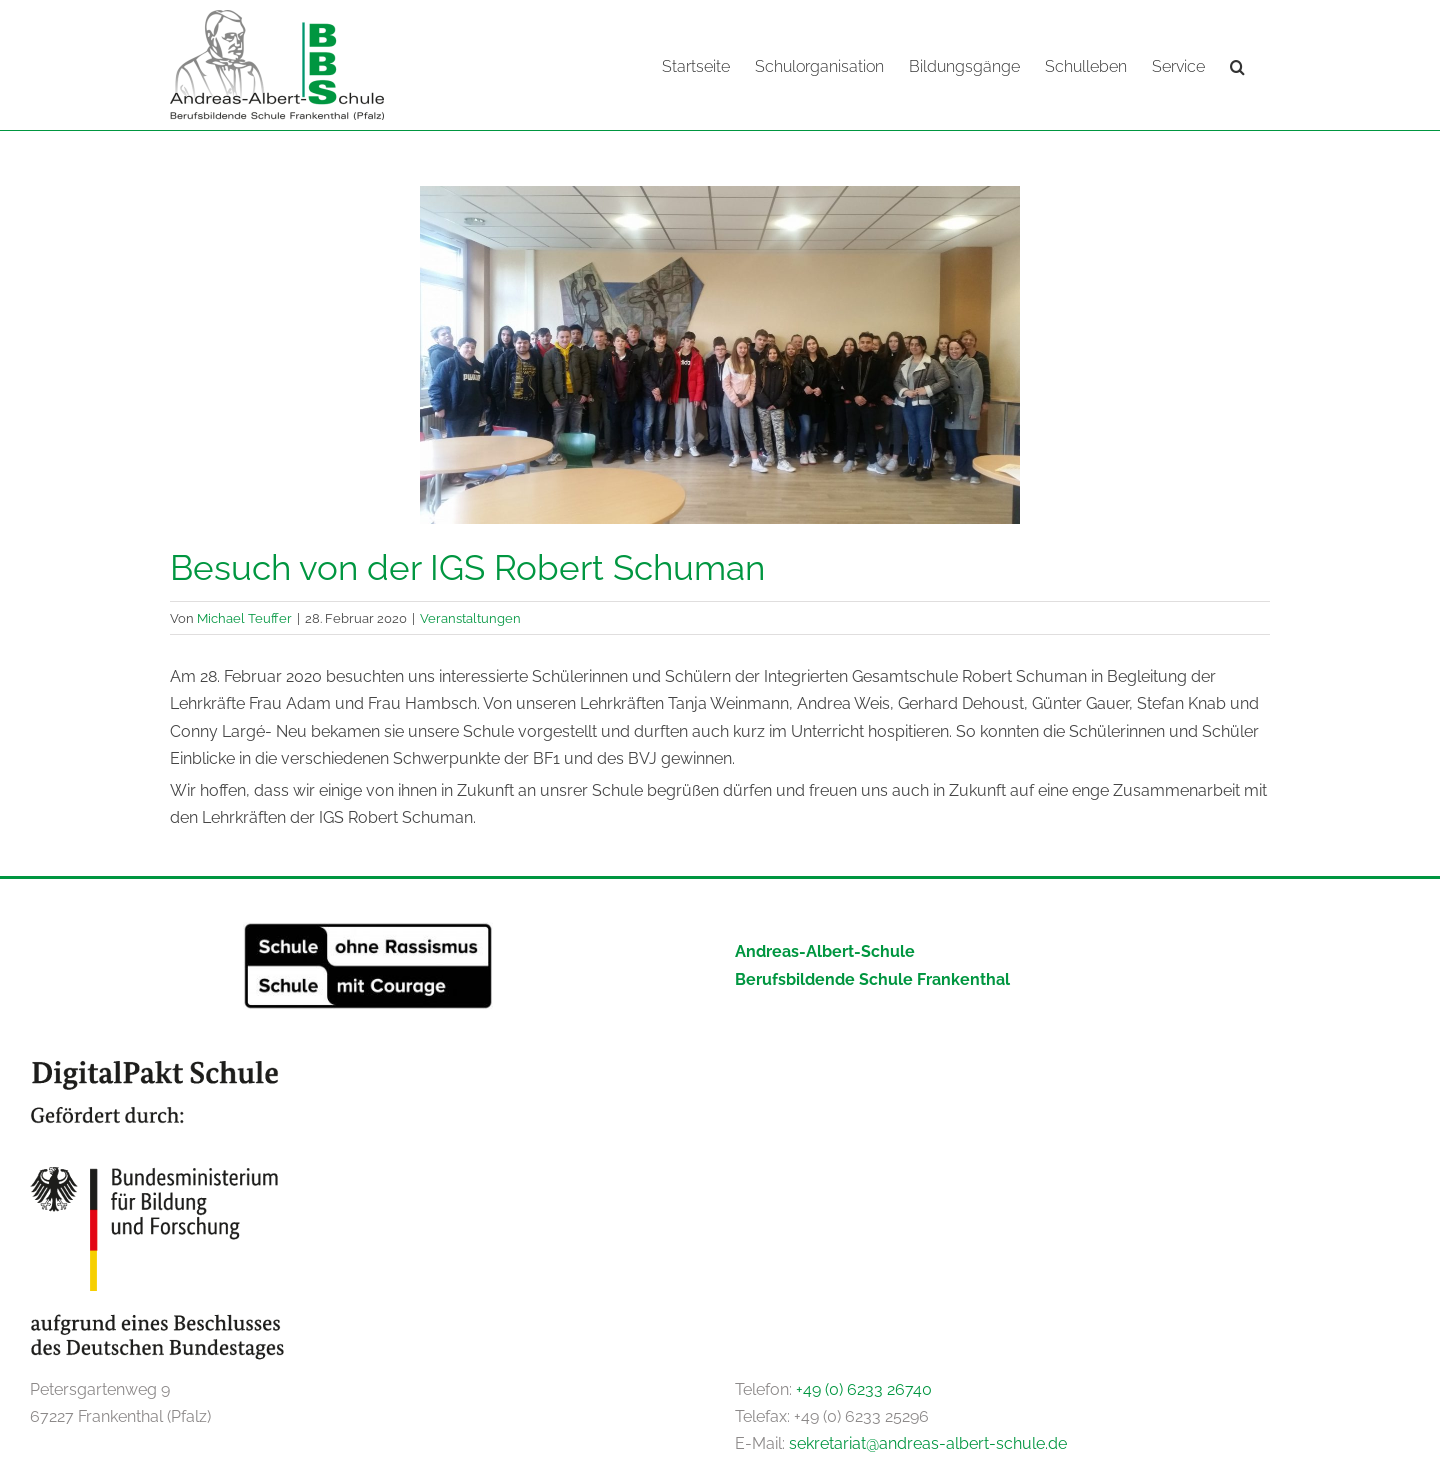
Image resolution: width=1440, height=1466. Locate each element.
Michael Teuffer (244, 617)
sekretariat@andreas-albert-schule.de (928, 1442)
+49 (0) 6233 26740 (864, 1388)
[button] (1237, 65)
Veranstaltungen (470, 617)
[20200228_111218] (720, 354)
